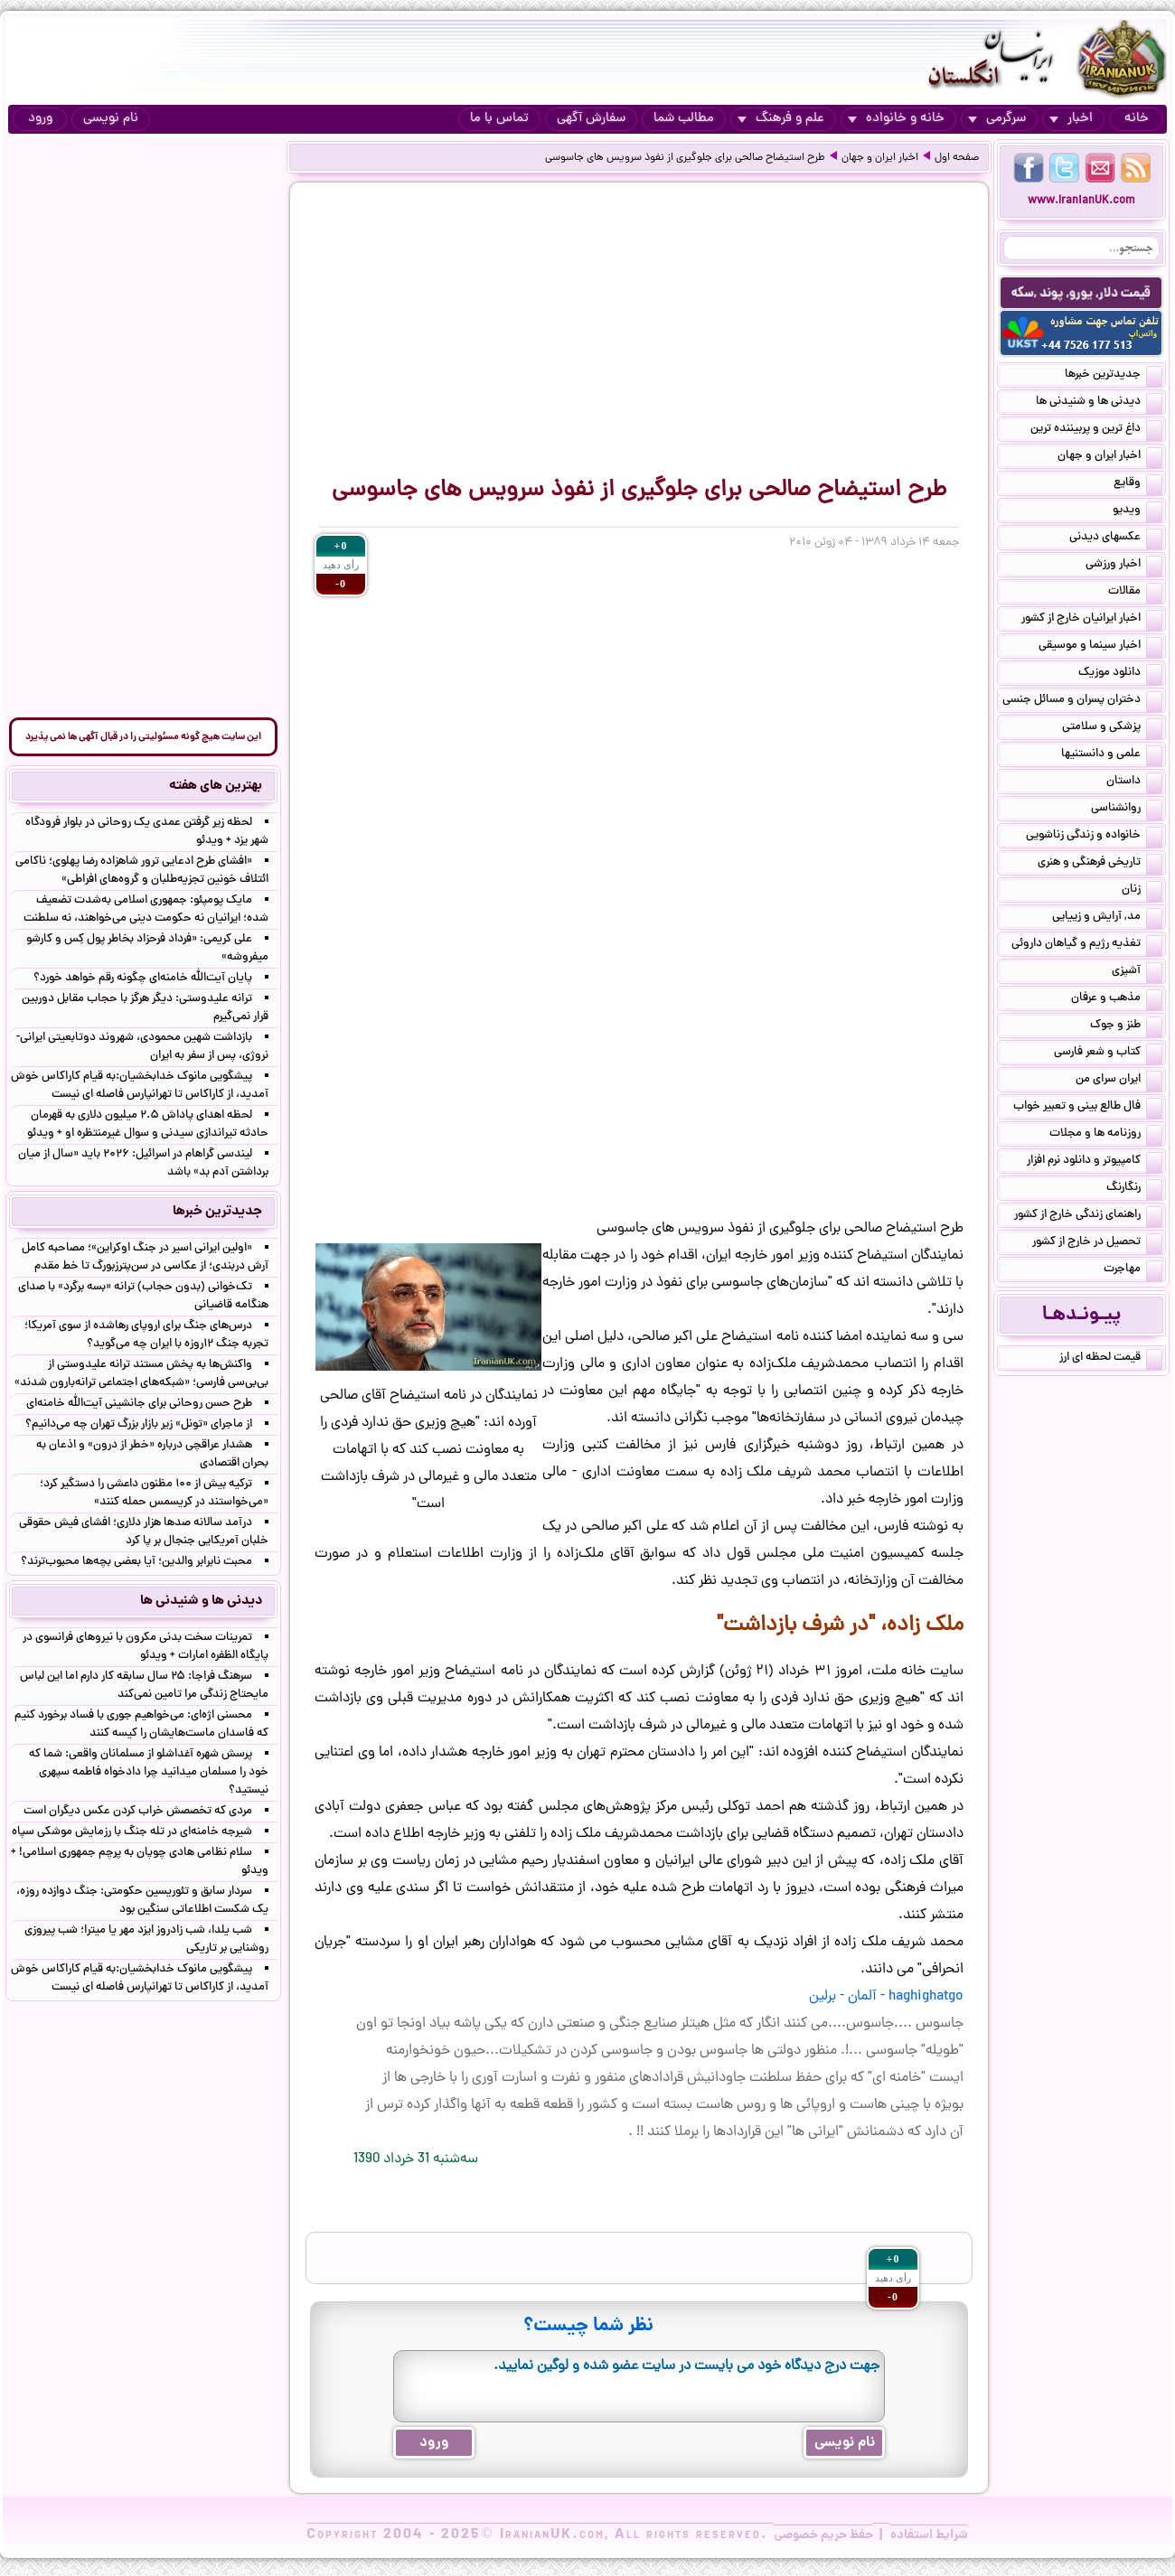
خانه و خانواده (896, 118)
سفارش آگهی (591, 118)
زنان (1142, 891)
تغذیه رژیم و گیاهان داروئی (1086, 945)
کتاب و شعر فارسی (1108, 1053)
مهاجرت (1133, 1270)
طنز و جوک (1126, 1026)
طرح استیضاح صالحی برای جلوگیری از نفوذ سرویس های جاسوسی (685, 158)
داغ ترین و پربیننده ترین (1096, 430)
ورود (40, 118)
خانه (1136, 118)
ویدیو (1137, 511)
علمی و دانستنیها (1111, 755)
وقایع (1138, 484)
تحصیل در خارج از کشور (1097, 1243)
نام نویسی (110, 118)
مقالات (1135, 593)
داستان (1134, 782)
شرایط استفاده (929, 2535)
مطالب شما (683, 118)
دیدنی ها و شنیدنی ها (1099, 403)
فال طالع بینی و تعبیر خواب (1087, 1108)
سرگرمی (997, 118)
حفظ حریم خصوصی (823, 2535)
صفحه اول (957, 158)
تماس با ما (499, 118)
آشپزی (1137, 972)
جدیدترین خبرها (1113, 376)
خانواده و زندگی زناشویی (1094, 837)
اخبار (1071, 118)
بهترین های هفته (215, 786)
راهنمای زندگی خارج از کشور (1088, 1216)
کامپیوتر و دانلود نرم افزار (1094, 1162)
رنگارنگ (1134, 1189)
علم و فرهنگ (781, 118)
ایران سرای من (1119, 1081)
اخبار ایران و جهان (879, 158)
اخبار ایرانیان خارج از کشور (1091, 620)
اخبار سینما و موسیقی (1100, 647)
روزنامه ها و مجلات (1105, 1135)
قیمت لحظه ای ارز (1110, 1359)
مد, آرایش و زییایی (1107, 918)
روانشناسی (1126, 810)
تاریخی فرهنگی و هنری (1100, 864)
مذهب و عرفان (1116, 999)
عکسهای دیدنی (1115, 538)
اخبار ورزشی (1124, 566)
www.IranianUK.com (1081, 201)
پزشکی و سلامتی (1112, 728)
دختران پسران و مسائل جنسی (1082, 701)
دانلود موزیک (1120, 674)
